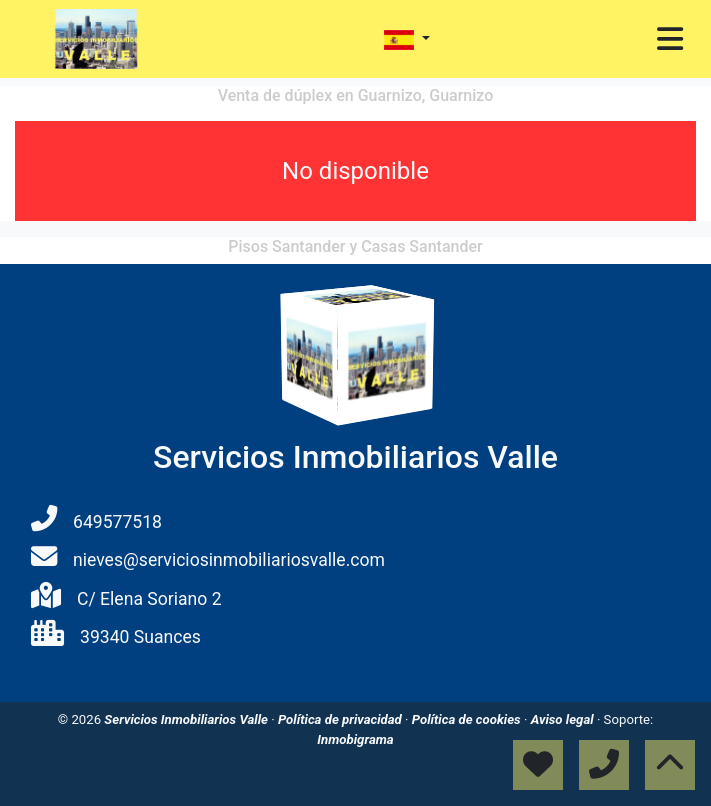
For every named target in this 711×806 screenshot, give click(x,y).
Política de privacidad (341, 719)
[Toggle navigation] (670, 39)
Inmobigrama (355, 739)
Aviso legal (564, 719)
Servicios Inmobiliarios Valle (187, 719)
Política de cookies (468, 719)
